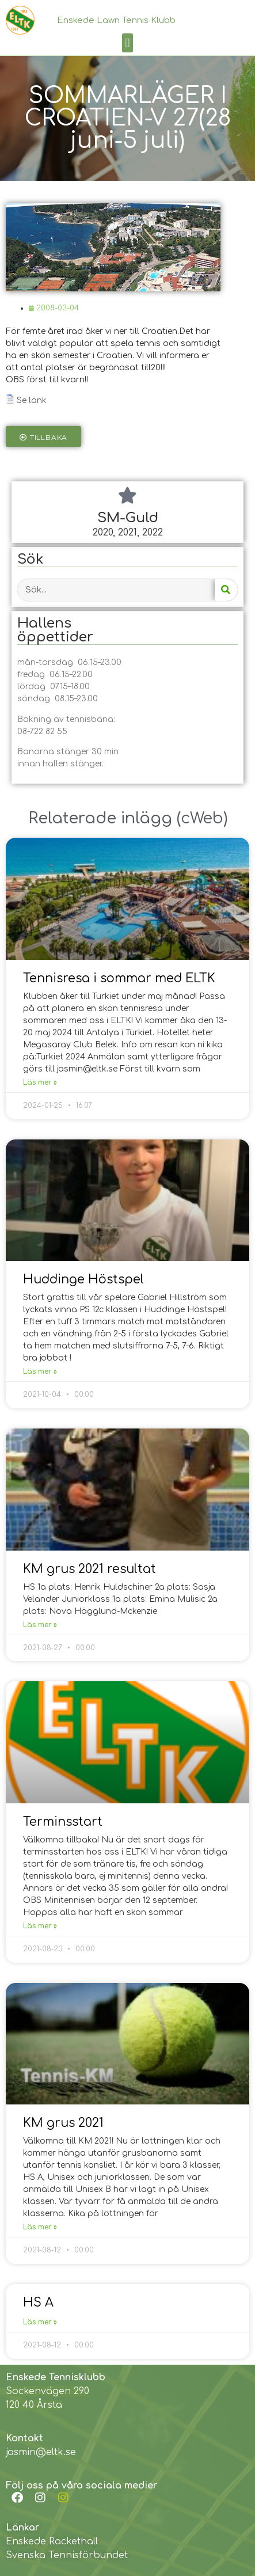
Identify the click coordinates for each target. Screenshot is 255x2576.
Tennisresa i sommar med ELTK (119, 978)
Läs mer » (40, 1082)
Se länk (32, 400)
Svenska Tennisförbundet (67, 2555)
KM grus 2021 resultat (89, 1569)
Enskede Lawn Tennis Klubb (116, 20)
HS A (38, 2302)
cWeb (202, 818)
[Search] (226, 590)
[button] (127, 42)
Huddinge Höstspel (83, 1279)
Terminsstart (62, 1822)
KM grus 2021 (63, 2123)
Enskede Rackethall (52, 2541)
